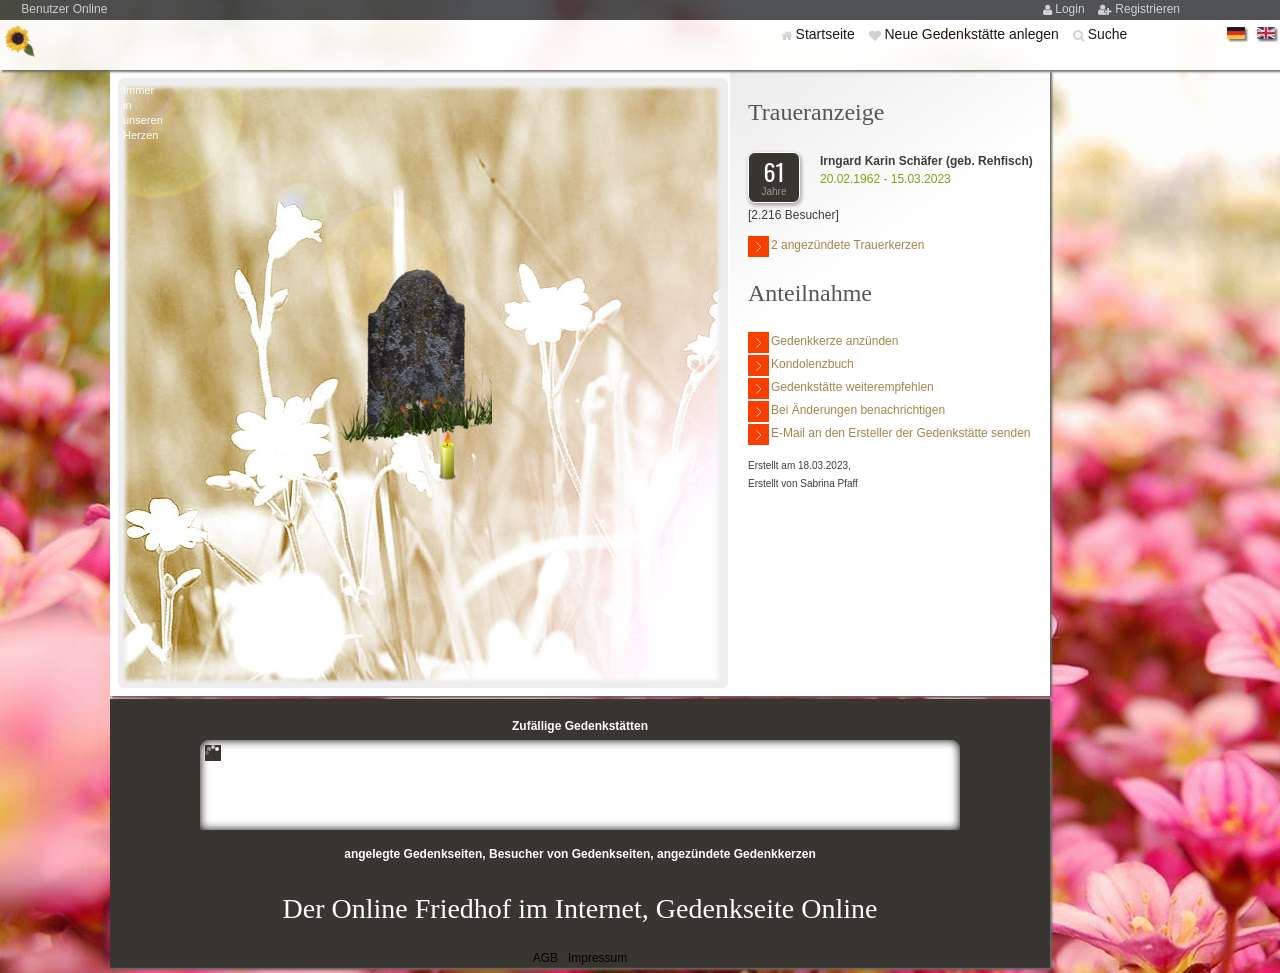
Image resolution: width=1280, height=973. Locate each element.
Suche (1108, 34)
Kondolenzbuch (801, 365)
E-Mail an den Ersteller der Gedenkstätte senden (889, 434)
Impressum (597, 958)
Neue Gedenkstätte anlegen (973, 34)
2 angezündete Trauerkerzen (836, 246)
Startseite (827, 34)
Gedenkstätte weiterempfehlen (841, 388)
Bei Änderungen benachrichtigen (846, 411)
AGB (545, 958)
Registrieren (1147, 9)
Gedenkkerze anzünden (823, 342)
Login (1071, 9)
